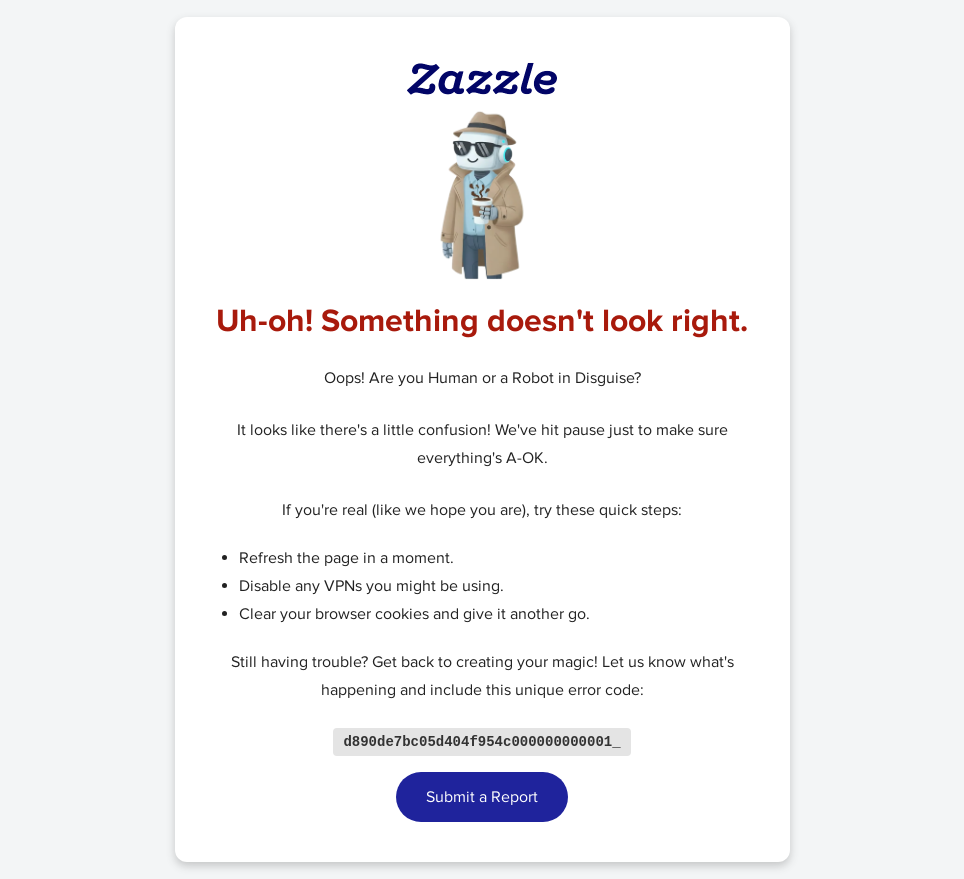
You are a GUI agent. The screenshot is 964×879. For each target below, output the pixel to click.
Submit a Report (482, 798)
